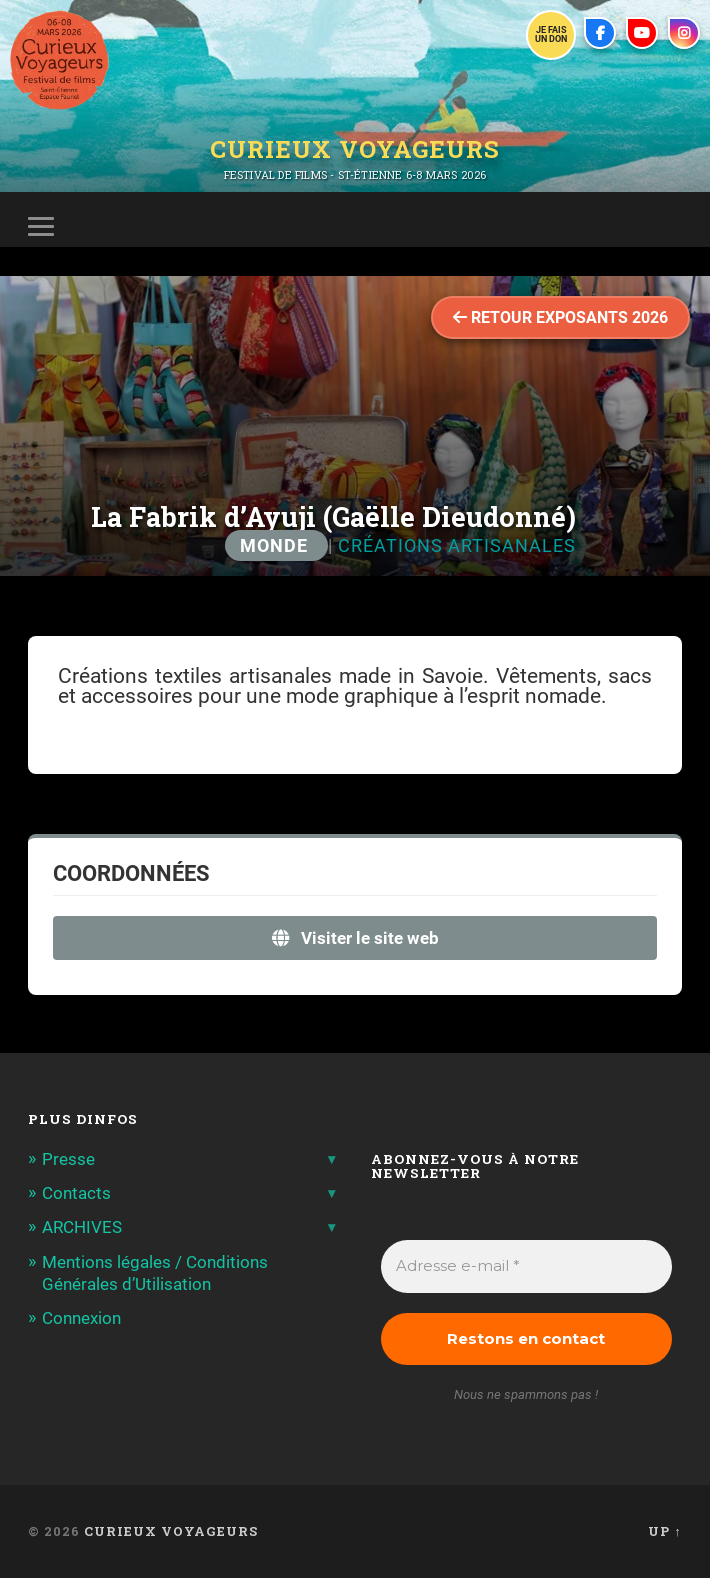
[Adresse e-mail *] (526, 1266)
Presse (68, 1159)
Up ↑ (664, 1531)
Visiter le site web (355, 938)
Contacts (76, 1193)
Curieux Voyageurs (355, 149)
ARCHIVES (82, 1227)
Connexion (81, 1318)
